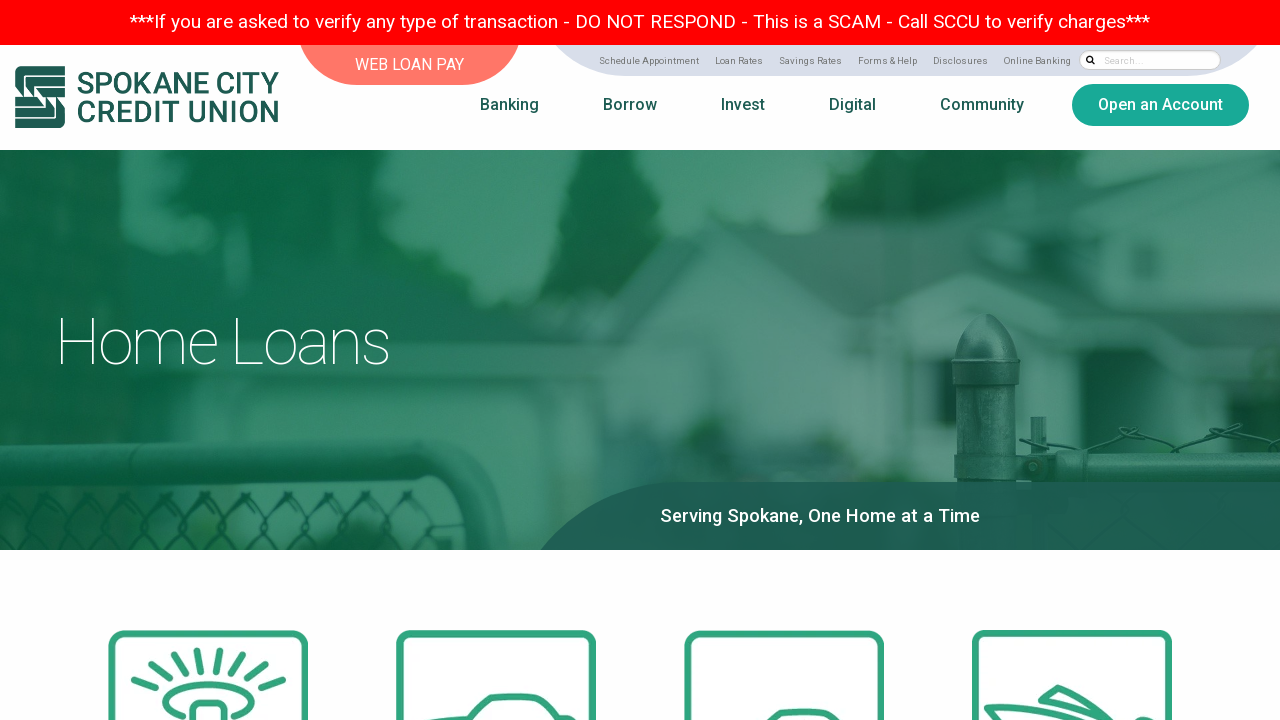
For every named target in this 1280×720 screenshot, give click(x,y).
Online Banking (1037, 60)
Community (982, 104)
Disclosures (960, 60)
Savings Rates (810, 60)
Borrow (630, 104)
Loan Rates (739, 60)
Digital (852, 104)
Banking (509, 104)
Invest (743, 104)
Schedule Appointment (649, 60)
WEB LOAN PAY (409, 64)
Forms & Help (887, 60)
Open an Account (1160, 104)
